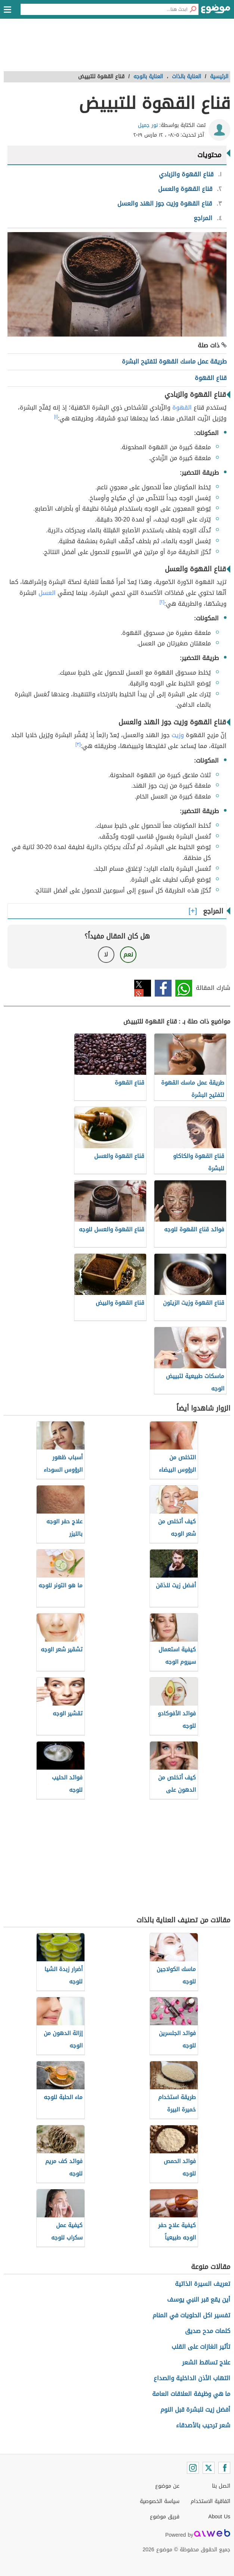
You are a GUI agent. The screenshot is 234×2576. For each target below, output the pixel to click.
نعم (128, 954)
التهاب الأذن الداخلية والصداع (192, 2378)
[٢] (162, 602)
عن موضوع (167, 2486)
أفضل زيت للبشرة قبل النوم (195, 2409)
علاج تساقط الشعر (206, 2362)
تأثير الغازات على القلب (201, 2347)
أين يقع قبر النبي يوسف (198, 2299)
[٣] (78, 744)
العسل (47, 593)
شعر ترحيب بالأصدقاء (203, 2425)
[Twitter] (209, 2468)
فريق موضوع (164, 2517)
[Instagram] (193, 2468)
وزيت (178, 735)
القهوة (182, 407)
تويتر (142, 988)
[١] (56, 417)
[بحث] (192, 9)
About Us (219, 2517)
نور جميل (148, 125)
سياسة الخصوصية (159, 2501)
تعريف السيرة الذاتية (202, 2284)
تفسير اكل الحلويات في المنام (191, 2315)
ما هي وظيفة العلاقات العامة (191, 2394)
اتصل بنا (221, 2486)
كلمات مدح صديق (207, 2331)
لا (106, 954)
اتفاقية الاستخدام (210, 2501)
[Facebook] (224, 2468)
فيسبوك (163, 988)
